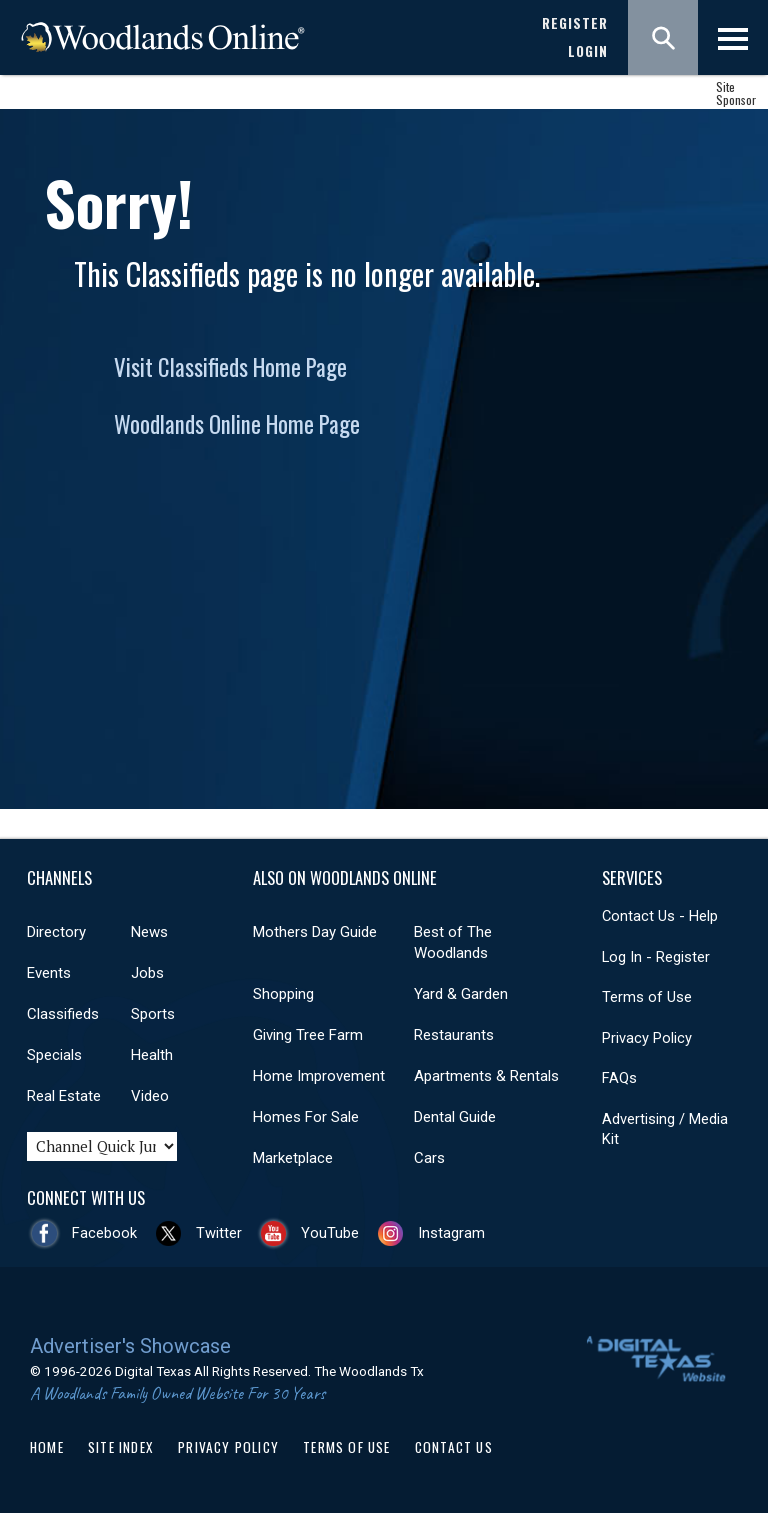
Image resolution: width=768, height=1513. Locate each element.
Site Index (121, 1447)
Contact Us (454, 1447)
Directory (56, 932)
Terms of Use (647, 997)
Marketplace (293, 1158)
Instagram (451, 1233)
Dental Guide (455, 1117)
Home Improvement (319, 1076)
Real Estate (64, 1096)
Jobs (147, 973)
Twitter (219, 1233)
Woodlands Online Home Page (237, 424)
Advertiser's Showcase (130, 1346)
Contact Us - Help (660, 916)
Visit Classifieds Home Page (230, 367)
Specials (54, 1055)
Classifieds (63, 1014)
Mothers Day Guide (315, 932)
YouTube (330, 1233)
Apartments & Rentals (486, 1076)
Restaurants (454, 1035)
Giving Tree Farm (308, 1035)
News (149, 932)
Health (152, 1055)
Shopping (283, 994)
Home (47, 1447)
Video (150, 1096)
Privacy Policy (647, 1038)
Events (49, 973)
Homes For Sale (306, 1117)
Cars (429, 1158)
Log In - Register (656, 957)
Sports (153, 1014)
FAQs (619, 1078)
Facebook (104, 1233)
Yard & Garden (461, 994)
